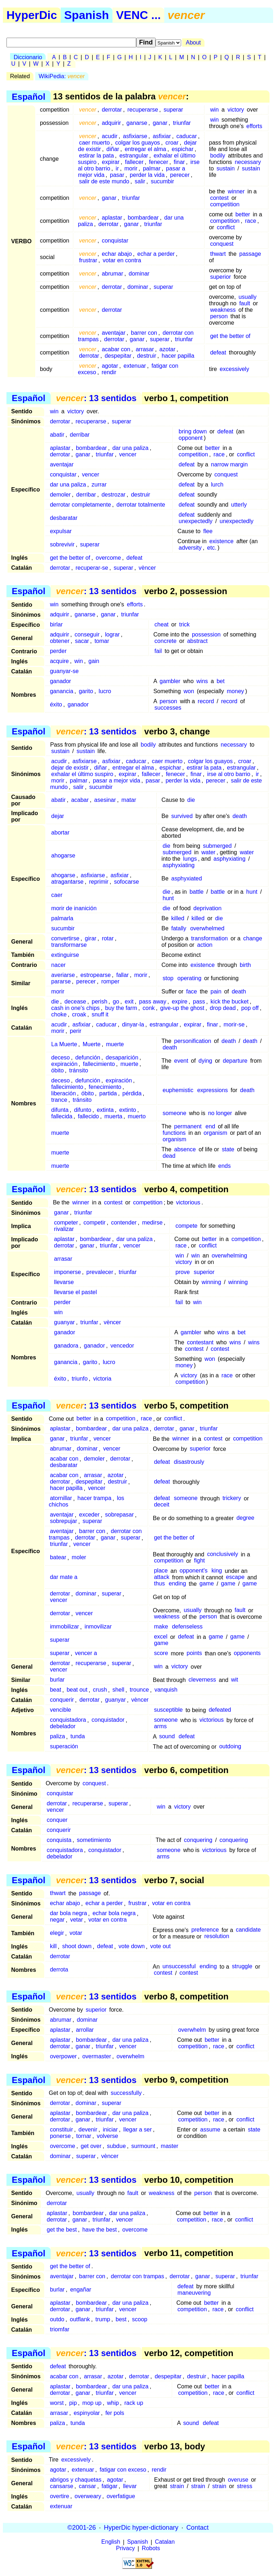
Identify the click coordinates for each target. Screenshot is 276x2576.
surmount (143, 2146)
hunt (251, 892)
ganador (60, 681)
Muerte (92, 1044)
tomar (102, 641)
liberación (63, 1093)
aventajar (113, 333)
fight (199, 1561)
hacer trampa (94, 1498)
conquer (57, 1820)
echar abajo (117, 254)
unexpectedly (195, 521)
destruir (146, 356)
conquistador (108, 1720)
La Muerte (64, 1044)
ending (177, 1584)
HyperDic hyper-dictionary (141, 2527)
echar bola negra (113, 1913)
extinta (105, 1110)
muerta (114, 1116)
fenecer (158, 162)
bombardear (143, 218)
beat (55, 1690)
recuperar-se (91, 568)
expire (180, 1001)
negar (57, 1920)
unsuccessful (179, 1967)
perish (99, 1001)
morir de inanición (74, 908)
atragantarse (67, 882)
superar (173, 110)
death (240, 816)
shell (118, 1690)
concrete (165, 641)
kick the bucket (230, 1001)
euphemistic (178, 1090)
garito (86, 691)
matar (128, 800)
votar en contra (122, 260)
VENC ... (138, 15)
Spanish (86, 15)
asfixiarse (135, 136)
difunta (60, 1110)
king (216, 1571)
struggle (242, 1967)
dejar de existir (70, 768)
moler (79, 1558)
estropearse (95, 975)
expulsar (61, 531)
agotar (110, 366)
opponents (247, 1653)
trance (59, 1100)
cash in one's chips (75, 1008)
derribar (79, 435)
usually (248, 297)
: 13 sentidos (96, 398)
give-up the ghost (182, 1008)
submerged (217, 846)
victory (235, 110)
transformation (209, 938)
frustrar (88, 260)
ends (224, 1166)
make (161, 1627)
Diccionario (28, 57)
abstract (197, 641)
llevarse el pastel (75, 1292)
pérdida (132, 1093)
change (252, 938)
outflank (80, 2319)
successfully (126, 2093)
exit (129, 1001)
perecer (179, 175)
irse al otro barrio (228, 774)
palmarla (62, 918)
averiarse (63, 975)
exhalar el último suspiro (82, 774)
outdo (57, 2319)
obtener (59, 641)
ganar (160, 123)
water (208, 852)
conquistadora (68, 1720)
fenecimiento (105, 1087)
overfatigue (121, 2496)
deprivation (207, 908)
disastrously (189, 1462)
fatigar (109, 2486)
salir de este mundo (104, 181)
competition (225, 204)
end (210, 1126)
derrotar (112, 110)
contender (124, 1222)
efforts (254, 126)
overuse (238, 2480)
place (160, 1571)
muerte (115, 1044)
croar (171, 143)
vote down (132, 1946)
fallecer (134, 162)
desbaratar (64, 518)
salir (140, 181)
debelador (62, 1727)
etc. (211, 548)
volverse (107, 2136)
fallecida (62, 1116)
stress (244, 2486)
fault (244, 303)
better (242, 214)
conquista (59, 1840)
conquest (222, 244)
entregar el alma (145, 149)
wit (234, 1680)
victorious (188, 1202)
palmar (152, 168)
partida (108, 1093)
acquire (59, 661)
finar (179, 162)
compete (186, 1226)
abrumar (112, 274)
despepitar (118, 356)
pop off (250, 1008)
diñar (112, 149)
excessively (234, 369)
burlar (57, 1680)
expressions (212, 1090)
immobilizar (64, 1627)
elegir (57, 1933)
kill (53, 1946)
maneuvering (194, 2293)
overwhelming (229, 1255)
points (194, 1653)
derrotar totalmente (140, 505)
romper (110, 981)
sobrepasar (119, 1515)
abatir (57, 435)
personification (192, 1041)
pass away (152, 1001)
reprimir (99, 882)
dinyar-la (133, 1024)
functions (174, 1133)
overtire (59, 2496)
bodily (217, 155)
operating (190, 978)
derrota (59, 1970)
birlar (56, 624)
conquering (198, 1840)
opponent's (194, 1571)
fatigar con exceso (123, 2470)
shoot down (77, 1946)
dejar (57, 816)
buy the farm (121, 1008)
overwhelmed (207, 928)
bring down (193, 431)
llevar (130, 2486)
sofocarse (126, 882)
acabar (80, 800)
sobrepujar (63, 1521)
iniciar (110, 2129)
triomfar (59, 2329)
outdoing (230, 1747)
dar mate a (63, 1577)
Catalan (165, 2542)
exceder (89, 1515)
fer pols (114, 2413)
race (250, 221)
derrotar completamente (80, 505)
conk (149, 1008)
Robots (151, 2549)
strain (177, 2486)
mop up (91, 2403)
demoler (60, 495)
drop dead (223, 1008)
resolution (216, 1936)
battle (196, 892)
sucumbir (162, 181)
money (235, 691)
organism (215, 1133)
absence (185, 1149)
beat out (76, 1690)
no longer (220, 1113)
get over (90, 2146)
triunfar (182, 123)
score (161, 1653)
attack (161, 1577)
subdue (116, 2146)
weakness (223, 310)
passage (250, 254)
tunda (77, 1737)
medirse (152, 1222)
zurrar (99, 484)
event (181, 1061)
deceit (161, 1505)
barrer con (144, 333)
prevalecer (99, 1272)
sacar (82, 641)
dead (169, 1156)
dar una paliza (130, 448)
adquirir (111, 123)
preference (205, 1930)
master (169, 2146)
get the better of (230, 336)
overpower (63, 2056)
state (228, 1149)
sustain (225, 168)
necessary (248, 162)
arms (160, 1727)
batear (58, 1558)
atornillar (61, 1498)
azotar (167, 349)
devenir (87, 2129)
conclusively (222, 1554)
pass (199, 1001)
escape (235, 1577)
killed (177, 918)
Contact (197, 2527)
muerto (137, 1116)
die (191, 800)
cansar (87, 2486)
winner (236, 191)
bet (221, 681)
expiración (64, 1064)
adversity (190, 548)
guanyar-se (64, 671)
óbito (57, 1070)
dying (205, 1061)
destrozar (113, 495)
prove (182, 1272)
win (214, 110)
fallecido (88, 1116)
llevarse (64, 1282)
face (191, 991)
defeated (220, 1710)
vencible (60, 1710)
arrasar (145, 349)
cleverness (202, 1680)
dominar (139, 274)
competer (66, 1222)
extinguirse (65, 955)
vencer (128, 454)
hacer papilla (178, 356)
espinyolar (87, 2413)
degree (245, 1518)
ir (117, 168)
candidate (248, 1930)
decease (75, 1001)
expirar (111, 162)
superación (64, 1747)
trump (103, 2319)
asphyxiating (229, 859)
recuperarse (143, 110)
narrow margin (229, 464)
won (189, 691)
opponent (191, 438)
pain (216, 991)
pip (73, 2403)
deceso (60, 1057)
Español (28, 96)
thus (159, 1584)
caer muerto (94, 143)
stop (168, 978)
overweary (88, 2496)
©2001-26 (82, 2527)
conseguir (87, 634)
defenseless (187, 1627)
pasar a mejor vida (116, 780)
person (219, 316)
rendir (109, 372)
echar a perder (156, 254)
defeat (218, 352)
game (206, 1584)
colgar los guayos (137, 143)
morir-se (234, 1024)
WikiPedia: (62, 76)
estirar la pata (96, 155)
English (110, 2542)
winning (211, 1282)
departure (235, 1061)
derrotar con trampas (137, 2276)
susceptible (168, 1710)
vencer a (86, 1653)
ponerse (60, 2136)
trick (184, 624)
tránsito (78, 1070)
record (206, 701)
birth (245, 965)
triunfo (79, 1379)
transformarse (69, 945)
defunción (87, 1057)
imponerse (67, 1272)
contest (219, 198)
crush (100, 1690)
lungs (190, 859)
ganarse (136, 123)
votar (75, 1933)
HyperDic (31, 15)
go (116, 1001)
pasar (117, 175)
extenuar (135, 366)
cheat (162, 624)
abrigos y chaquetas (75, 2480)
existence (221, 541)
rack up (133, 2403)
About (193, 42)
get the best (62, 2230)
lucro (104, 691)
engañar (80, 2289)
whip (113, 2403)
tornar (83, 2136)
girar (90, 938)
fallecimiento (99, 1064)
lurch (217, 484)
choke (59, 1014)
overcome (108, 558)
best (121, 2319)
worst (57, 2403)
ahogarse (63, 855)
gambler (170, 681)
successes (168, 708)
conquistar (115, 241)
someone (175, 1113)
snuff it (100, 1014)
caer (57, 895)
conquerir (62, 1700)
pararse (61, 981)
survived (182, 816)
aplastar (112, 218)
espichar (182, 149)
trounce (139, 1690)
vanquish (166, 1690)
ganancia (61, 691)
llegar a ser (137, 2129)
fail (158, 651)
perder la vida (147, 175)
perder (58, 651)
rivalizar (64, 1229)
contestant (200, 1342)
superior (220, 277)
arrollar (85, 2030)
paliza (57, 1737)
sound (167, 1737)
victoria (102, 1379)
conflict (226, 227)
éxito (56, 704)
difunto (82, 1110)
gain (93, 661)
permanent (188, 1126)
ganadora (66, 1346)
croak (79, 1014)
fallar (122, 975)
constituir (61, 2129)
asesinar (105, 800)
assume (210, 2129)
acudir (110, 136)
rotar (108, 938)
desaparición (122, 1057)
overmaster (96, 2056)
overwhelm (192, 2030)
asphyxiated (186, 878)
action (205, 945)
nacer (58, 965)
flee (208, 531)
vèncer (147, 568)
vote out (160, 1946)
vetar (76, 1920)
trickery (231, 1498)
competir (94, 1222)
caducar (186, 136)
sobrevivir (62, 544)
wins (202, 681)
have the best (99, 2230)
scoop (139, 2319)
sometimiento (94, 1840)
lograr (112, 634)
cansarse (61, 2486)
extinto (127, 1110)
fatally (179, 928)
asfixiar (162, 136)
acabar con (116, 349)
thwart (218, 254)
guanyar (64, 1322)
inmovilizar (98, 1627)
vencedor (122, 1346)
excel (160, 1637)
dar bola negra (68, 1913)
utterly (239, 505)
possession (206, 634)
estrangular (133, 155)
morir (130, 168)
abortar (60, 832)
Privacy (125, 2549)
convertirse (65, 938)
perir (75, 1031)
